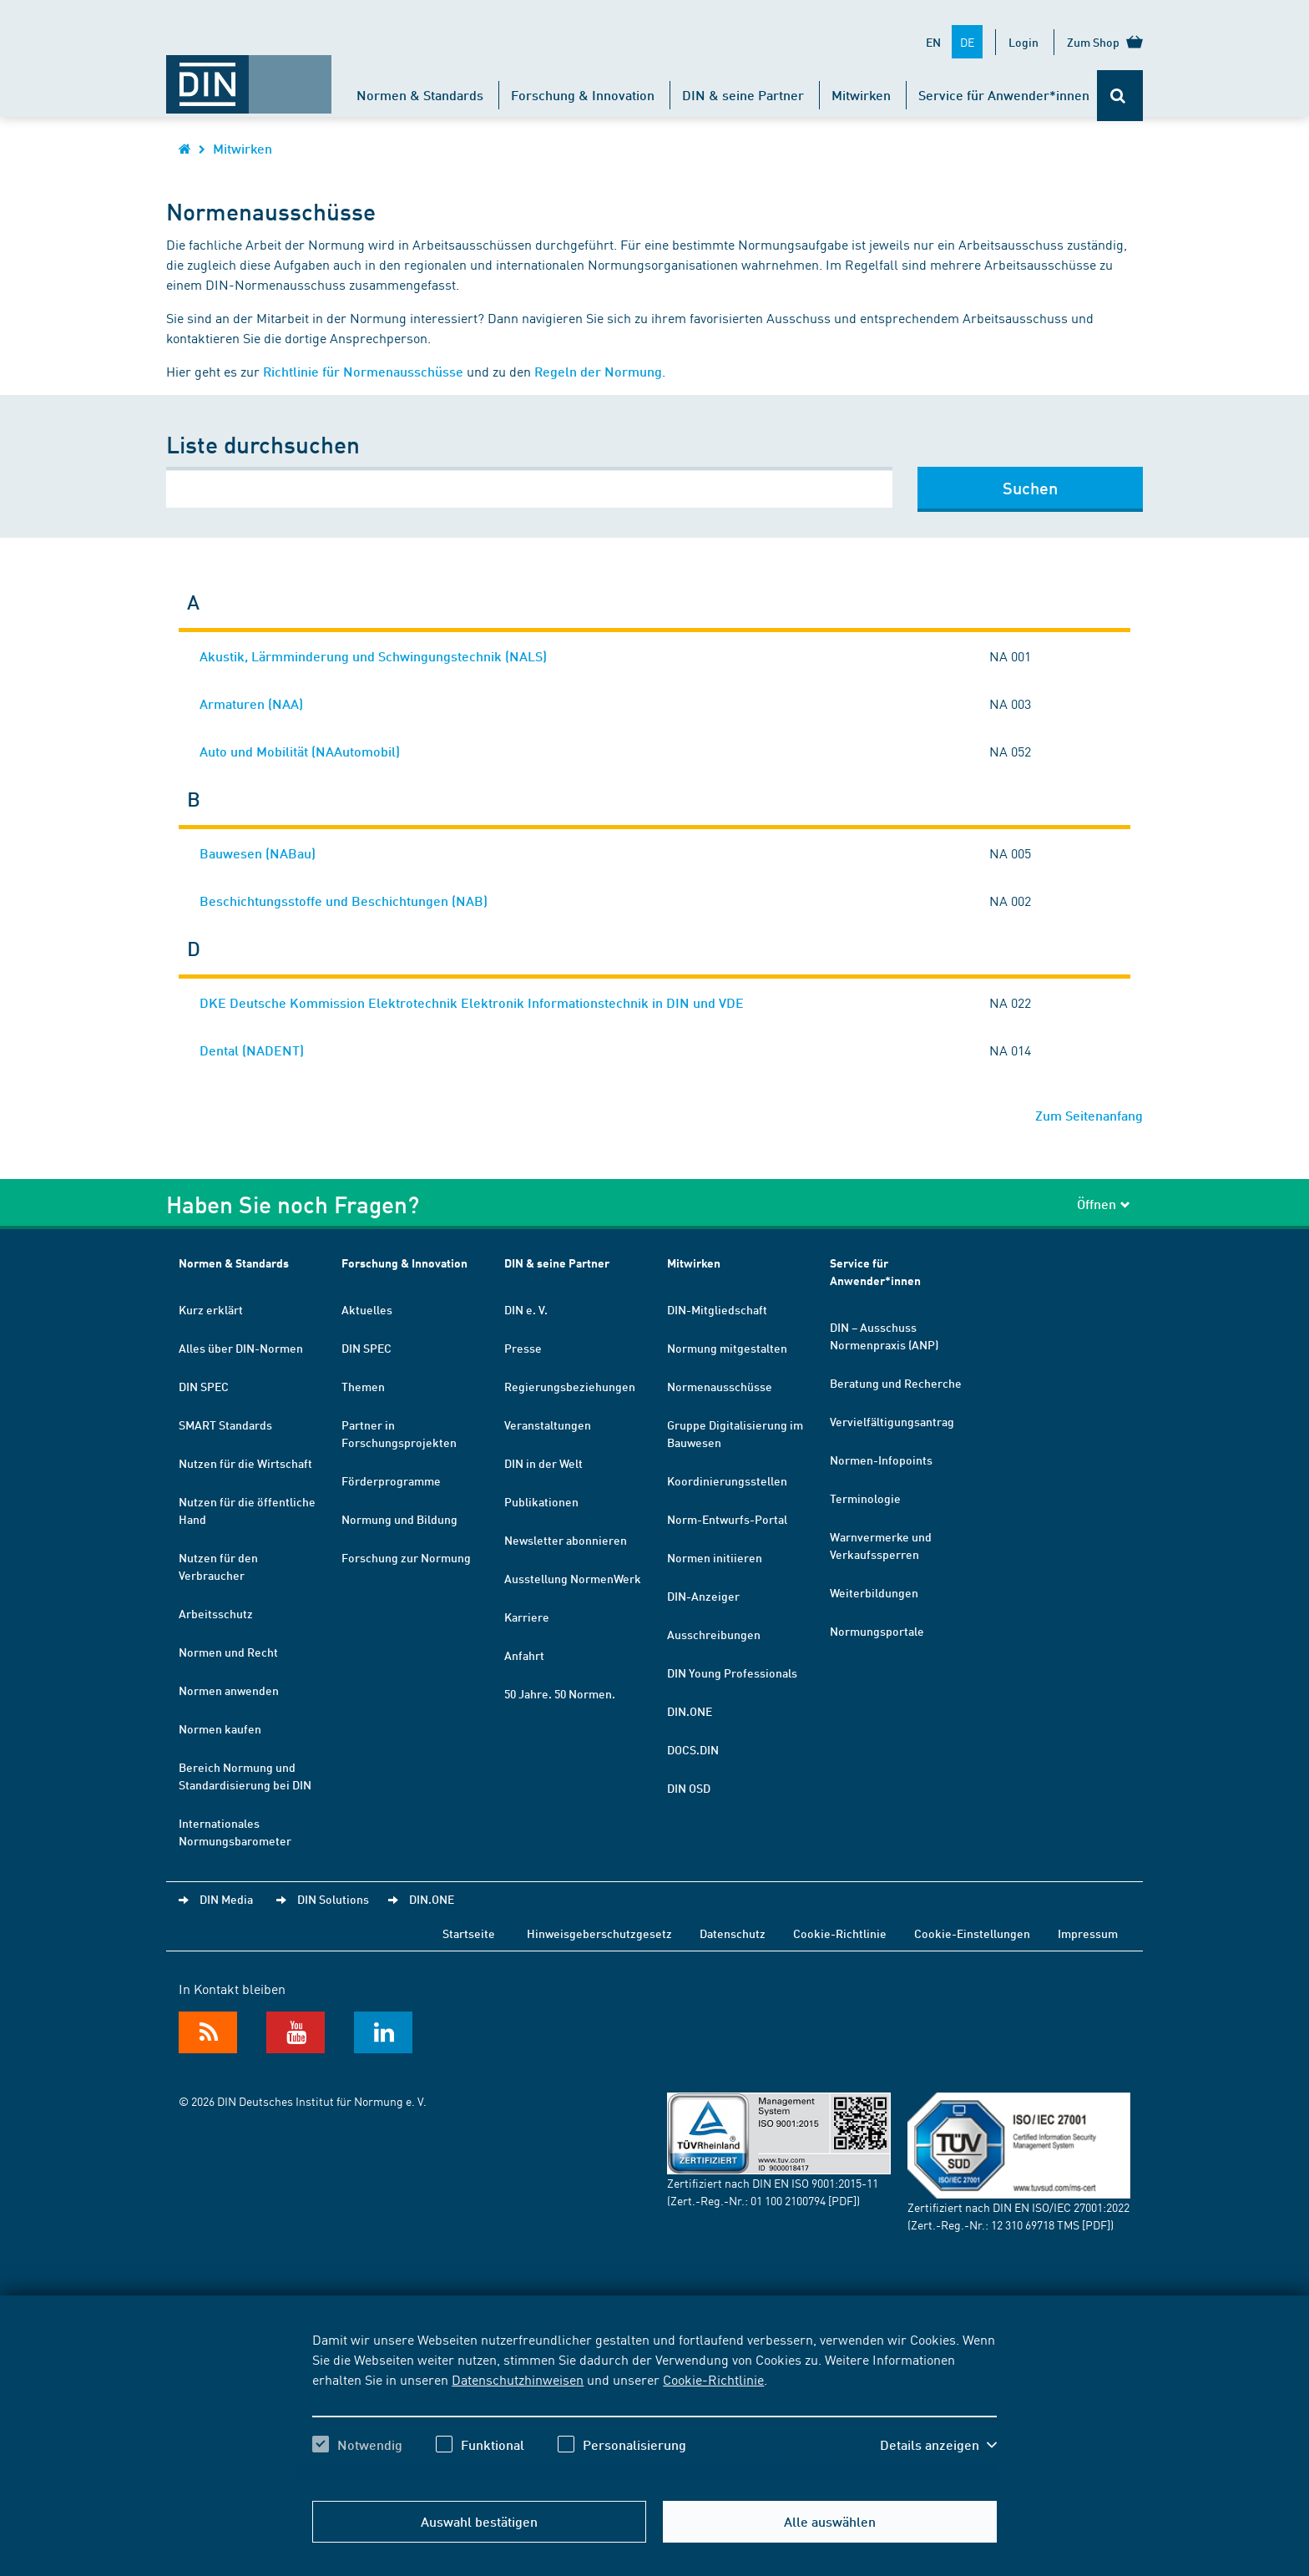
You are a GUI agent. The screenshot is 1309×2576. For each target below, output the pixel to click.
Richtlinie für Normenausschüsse (363, 371)
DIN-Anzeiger (703, 1595)
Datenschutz (733, 1933)
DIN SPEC (204, 1386)
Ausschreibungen (714, 1634)
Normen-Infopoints (881, 1459)
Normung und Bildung (399, 1518)
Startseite (468, 1933)
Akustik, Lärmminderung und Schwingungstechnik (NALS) (373, 656)
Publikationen (541, 1501)
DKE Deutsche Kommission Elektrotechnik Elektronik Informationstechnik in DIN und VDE (472, 1002)
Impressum (1088, 1933)
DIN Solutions (333, 1898)
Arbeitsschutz (216, 1613)
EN (933, 41)
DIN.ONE (689, 1710)
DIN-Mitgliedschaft (717, 1309)
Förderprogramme (391, 1480)
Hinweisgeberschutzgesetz (599, 1933)
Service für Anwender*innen (1003, 95)
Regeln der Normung (598, 371)
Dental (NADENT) (252, 1050)
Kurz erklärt (211, 1309)
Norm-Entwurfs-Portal (727, 1518)
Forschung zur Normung (406, 1557)
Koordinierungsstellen (727, 1480)
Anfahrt (524, 1655)
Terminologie (865, 1498)
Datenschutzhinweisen (518, 2379)
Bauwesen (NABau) (258, 853)
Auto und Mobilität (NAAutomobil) (300, 751)
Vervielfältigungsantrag (892, 1421)
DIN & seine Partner (743, 95)
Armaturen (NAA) (251, 703)
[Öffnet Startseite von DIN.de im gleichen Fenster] (249, 76)
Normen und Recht (228, 1651)
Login (1023, 41)
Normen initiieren (714, 1557)
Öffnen (1103, 1204)
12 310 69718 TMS (1035, 2224)
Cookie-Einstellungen (972, 1933)
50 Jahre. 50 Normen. (559, 1693)
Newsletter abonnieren (565, 1539)
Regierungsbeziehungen (569, 1386)
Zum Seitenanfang (1089, 1115)
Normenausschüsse (719, 1386)
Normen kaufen (220, 1728)
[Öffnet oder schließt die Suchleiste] (1120, 95)
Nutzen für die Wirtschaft (245, 1462)
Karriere (526, 1616)
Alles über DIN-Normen (241, 1347)
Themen (363, 1386)
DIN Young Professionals (732, 1672)
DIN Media (226, 1898)
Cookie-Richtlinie (713, 2379)
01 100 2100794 (788, 2200)
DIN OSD (688, 1787)
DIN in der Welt (543, 1462)
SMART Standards (225, 1424)
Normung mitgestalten (727, 1347)
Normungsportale (877, 1630)
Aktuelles (366, 1309)
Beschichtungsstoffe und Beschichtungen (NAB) (344, 900)
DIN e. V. (526, 1309)
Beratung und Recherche (896, 1382)
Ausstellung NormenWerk (572, 1578)
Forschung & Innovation (582, 95)
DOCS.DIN (693, 1749)
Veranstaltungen (547, 1424)
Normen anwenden (229, 1690)
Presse (523, 1347)
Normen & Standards (419, 95)
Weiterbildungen (874, 1592)
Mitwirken (861, 95)
